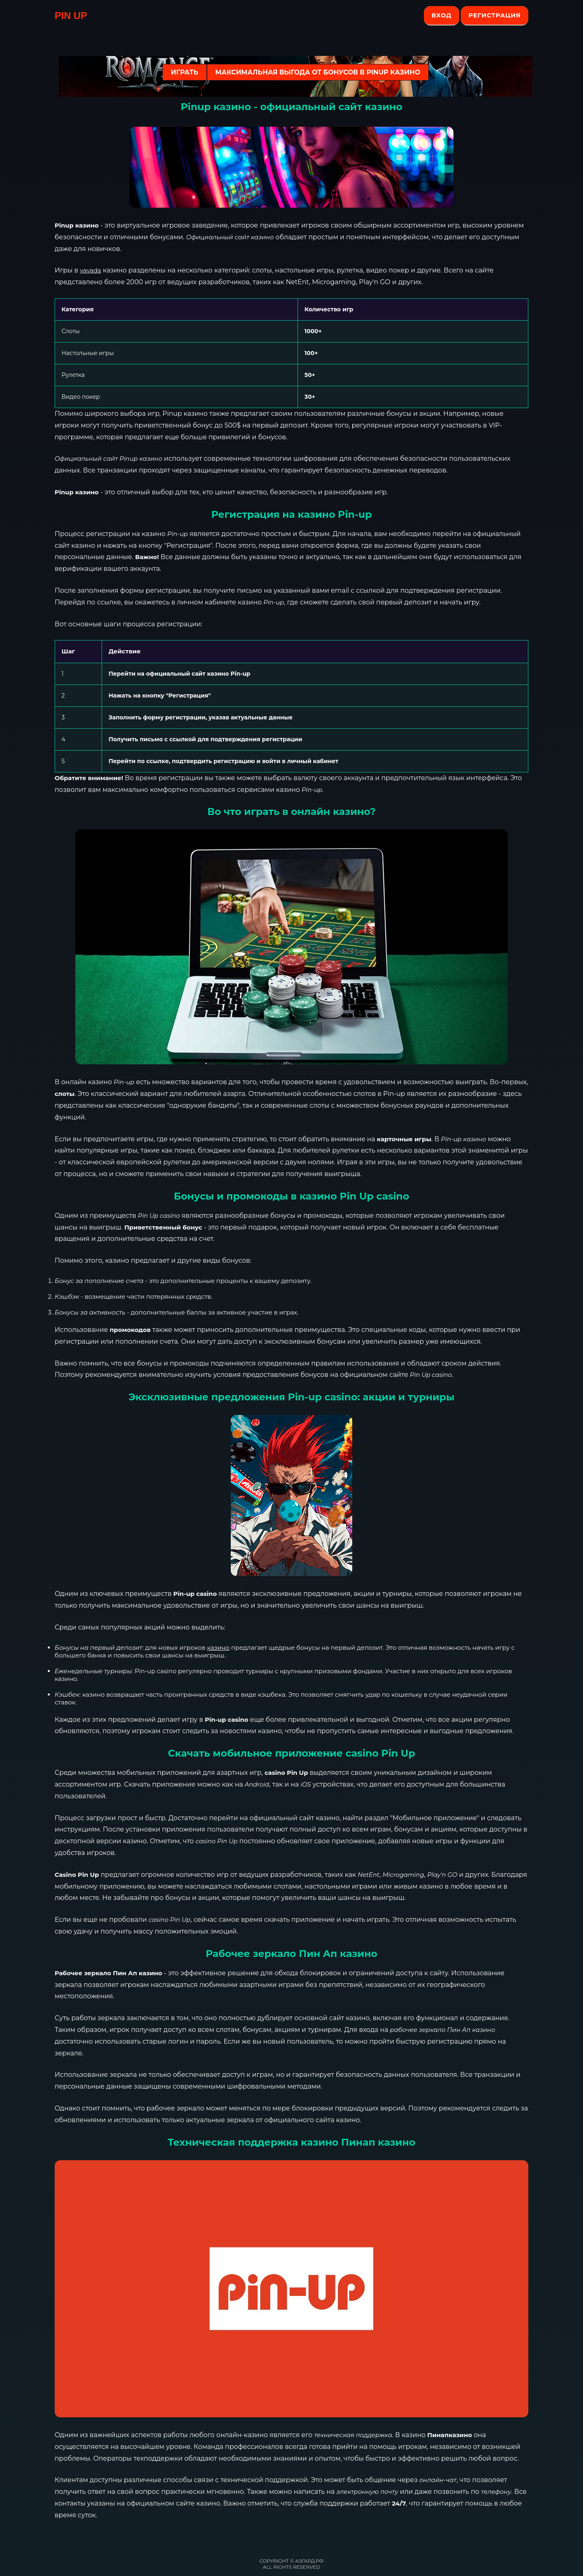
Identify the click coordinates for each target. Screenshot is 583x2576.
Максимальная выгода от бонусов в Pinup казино (317, 72)
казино (218, 1647)
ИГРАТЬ (184, 72)
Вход (441, 15)
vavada (90, 270)
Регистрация (494, 15)
